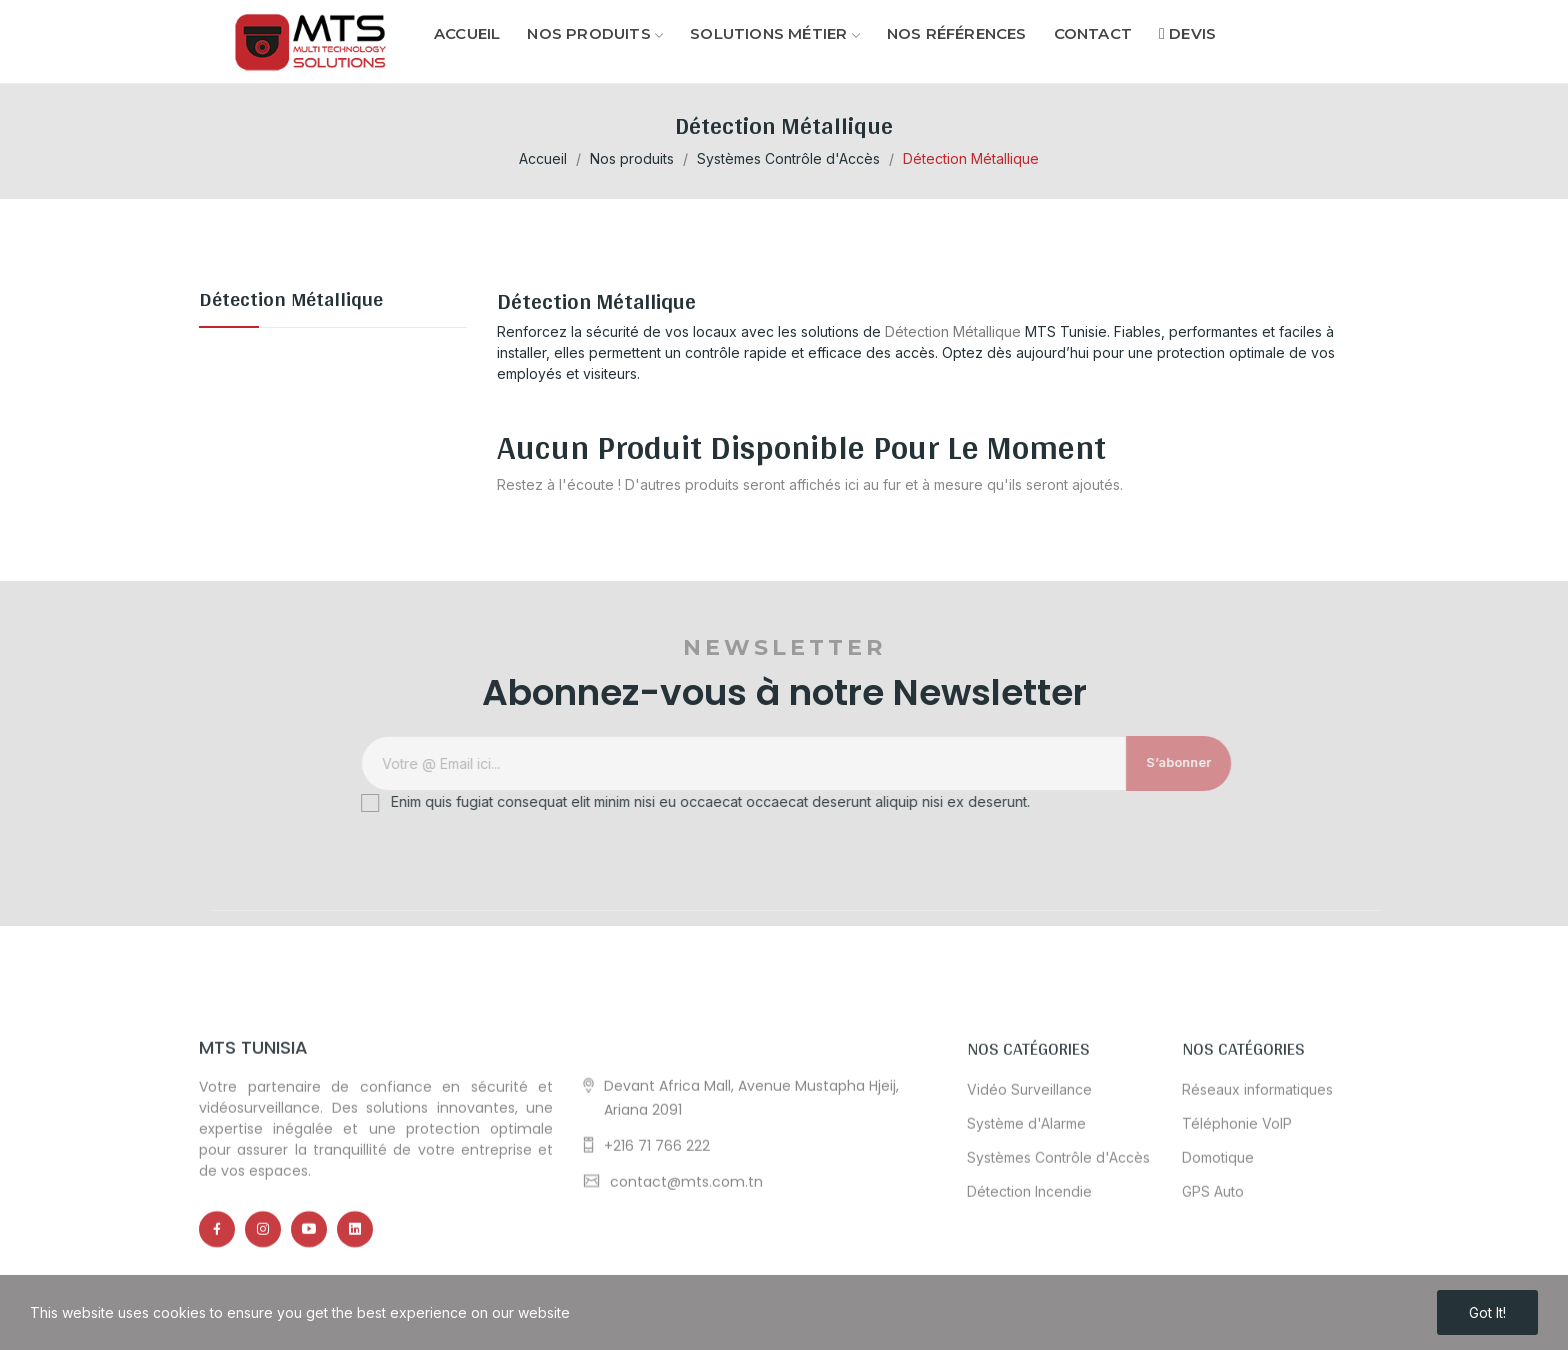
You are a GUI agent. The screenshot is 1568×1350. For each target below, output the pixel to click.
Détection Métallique (291, 303)
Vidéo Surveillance (1029, 1214)
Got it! (1487, 1312)
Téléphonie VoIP (1237, 1248)
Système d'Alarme (1026, 1248)
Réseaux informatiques (1257, 1214)
